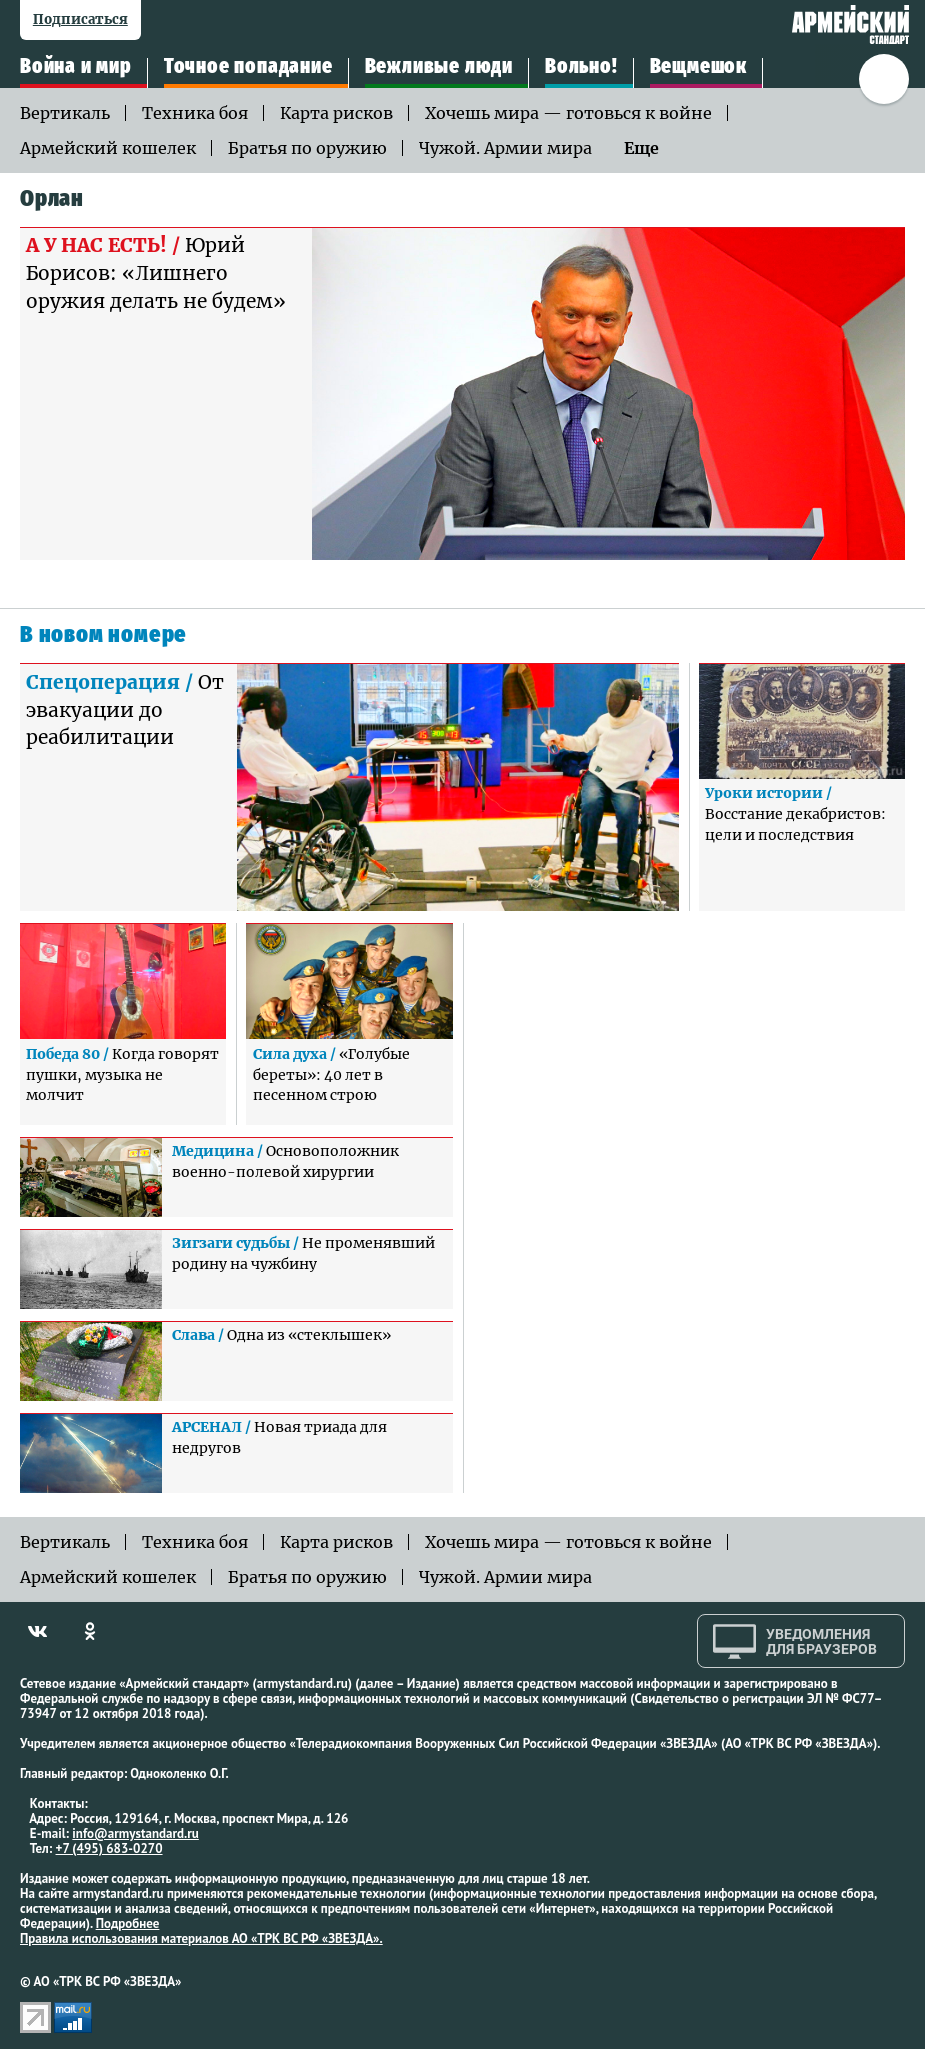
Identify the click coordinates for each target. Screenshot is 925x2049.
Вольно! (581, 67)
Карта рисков (336, 113)
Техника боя (195, 113)
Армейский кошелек (108, 148)
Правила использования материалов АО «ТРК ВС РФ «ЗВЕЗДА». (201, 1938)
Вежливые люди (439, 67)
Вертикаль (65, 113)
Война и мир (76, 67)
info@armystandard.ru (135, 1833)
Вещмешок (698, 67)
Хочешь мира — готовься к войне (568, 113)
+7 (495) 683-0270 (109, 1848)
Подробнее (128, 1923)
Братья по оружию (307, 148)
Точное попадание (248, 67)
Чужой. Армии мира (505, 148)
